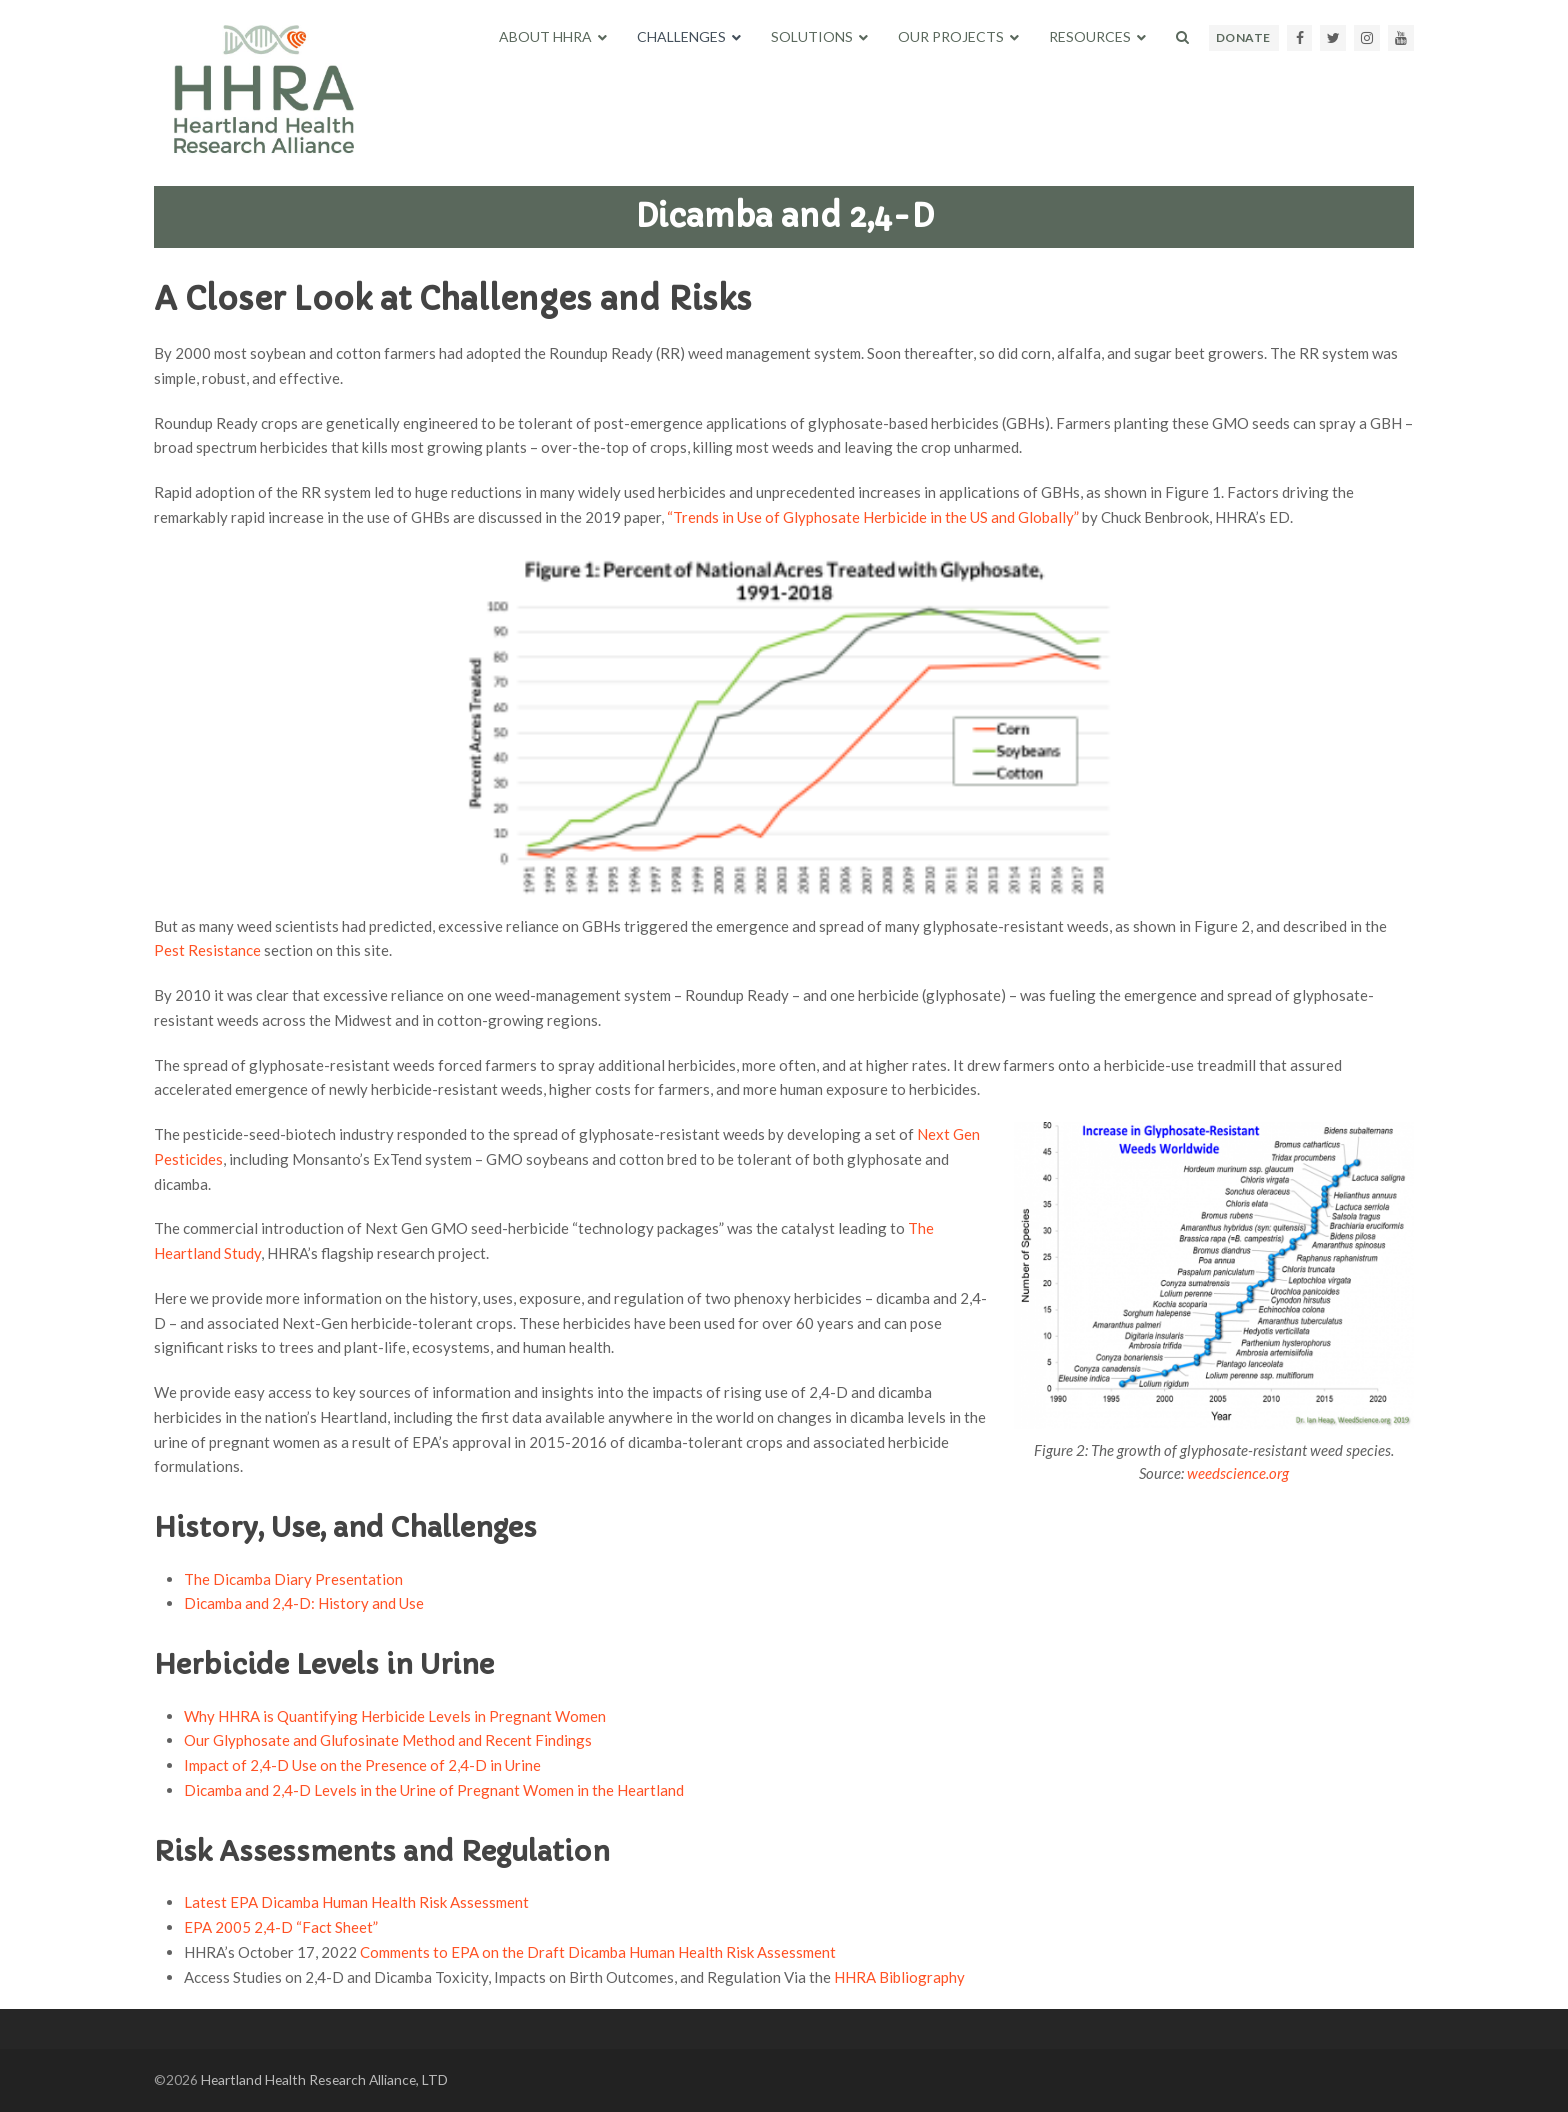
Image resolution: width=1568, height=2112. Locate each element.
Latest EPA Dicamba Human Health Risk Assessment (356, 1902)
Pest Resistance (207, 950)
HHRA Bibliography (899, 1977)
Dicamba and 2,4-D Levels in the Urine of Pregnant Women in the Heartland (434, 1790)
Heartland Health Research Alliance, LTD (324, 2079)
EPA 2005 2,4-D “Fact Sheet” (281, 1927)
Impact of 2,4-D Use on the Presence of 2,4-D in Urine (362, 1765)
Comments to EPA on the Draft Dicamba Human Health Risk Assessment (598, 1952)
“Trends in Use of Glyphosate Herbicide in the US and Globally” (873, 517)
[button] (1182, 37)
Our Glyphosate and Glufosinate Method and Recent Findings (388, 1740)
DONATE (1243, 37)
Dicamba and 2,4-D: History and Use (304, 1603)
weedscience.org (1238, 1473)
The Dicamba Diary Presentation (293, 1579)
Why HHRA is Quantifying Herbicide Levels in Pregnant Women (395, 1716)
